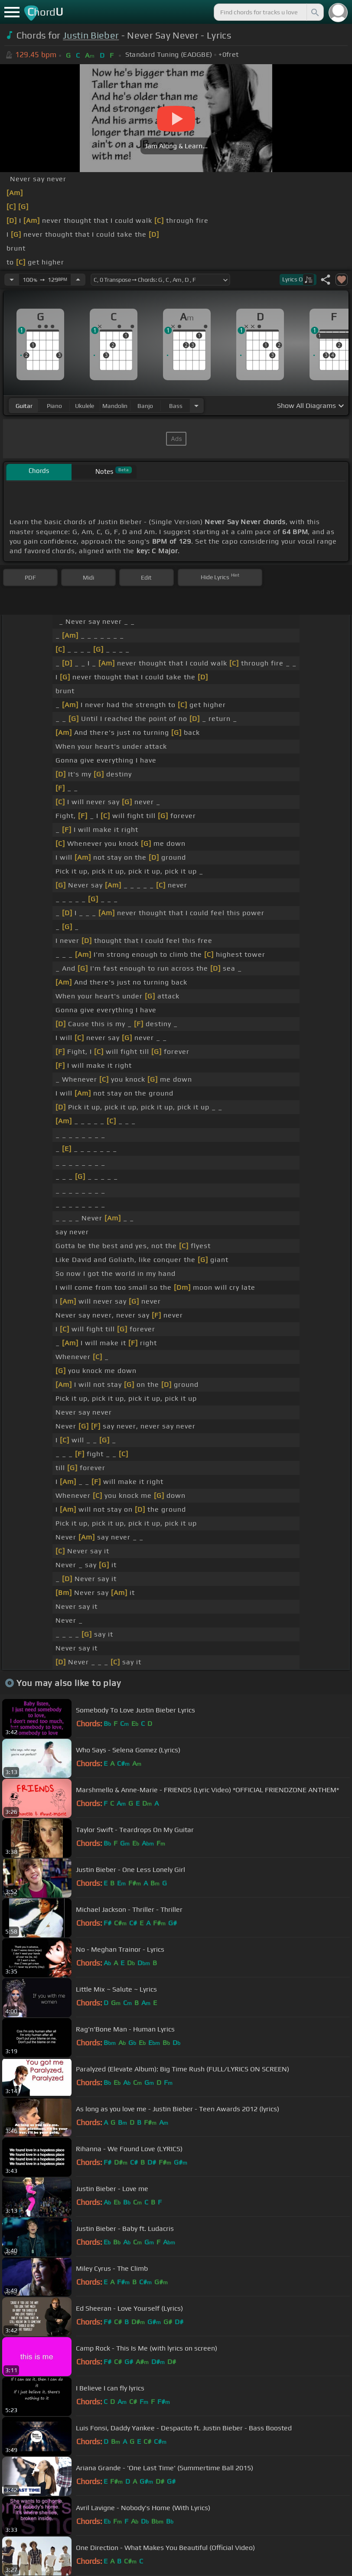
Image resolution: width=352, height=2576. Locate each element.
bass (176, 405)
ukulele (84, 405)
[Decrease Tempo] (11, 280)
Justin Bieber (91, 35)
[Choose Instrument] (196, 405)
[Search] (314, 12)
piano (54, 405)
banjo (145, 405)
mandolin (114, 405)
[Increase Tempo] (78, 280)
